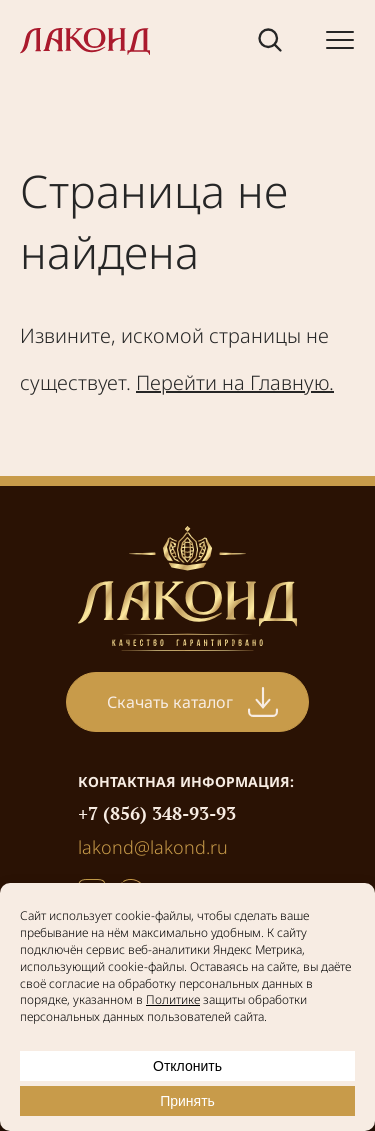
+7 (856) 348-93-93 (157, 813)
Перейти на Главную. (235, 382)
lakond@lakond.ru (153, 847)
